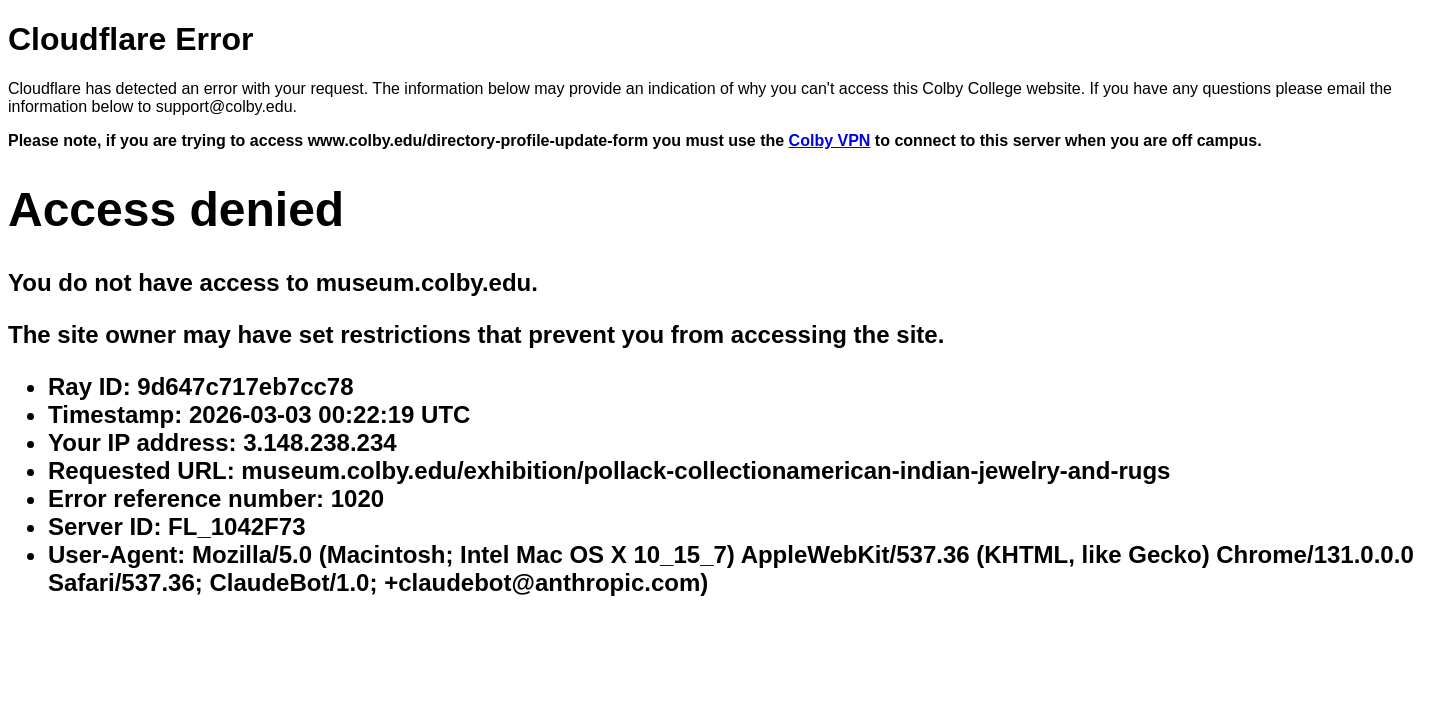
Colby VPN (830, 140)
